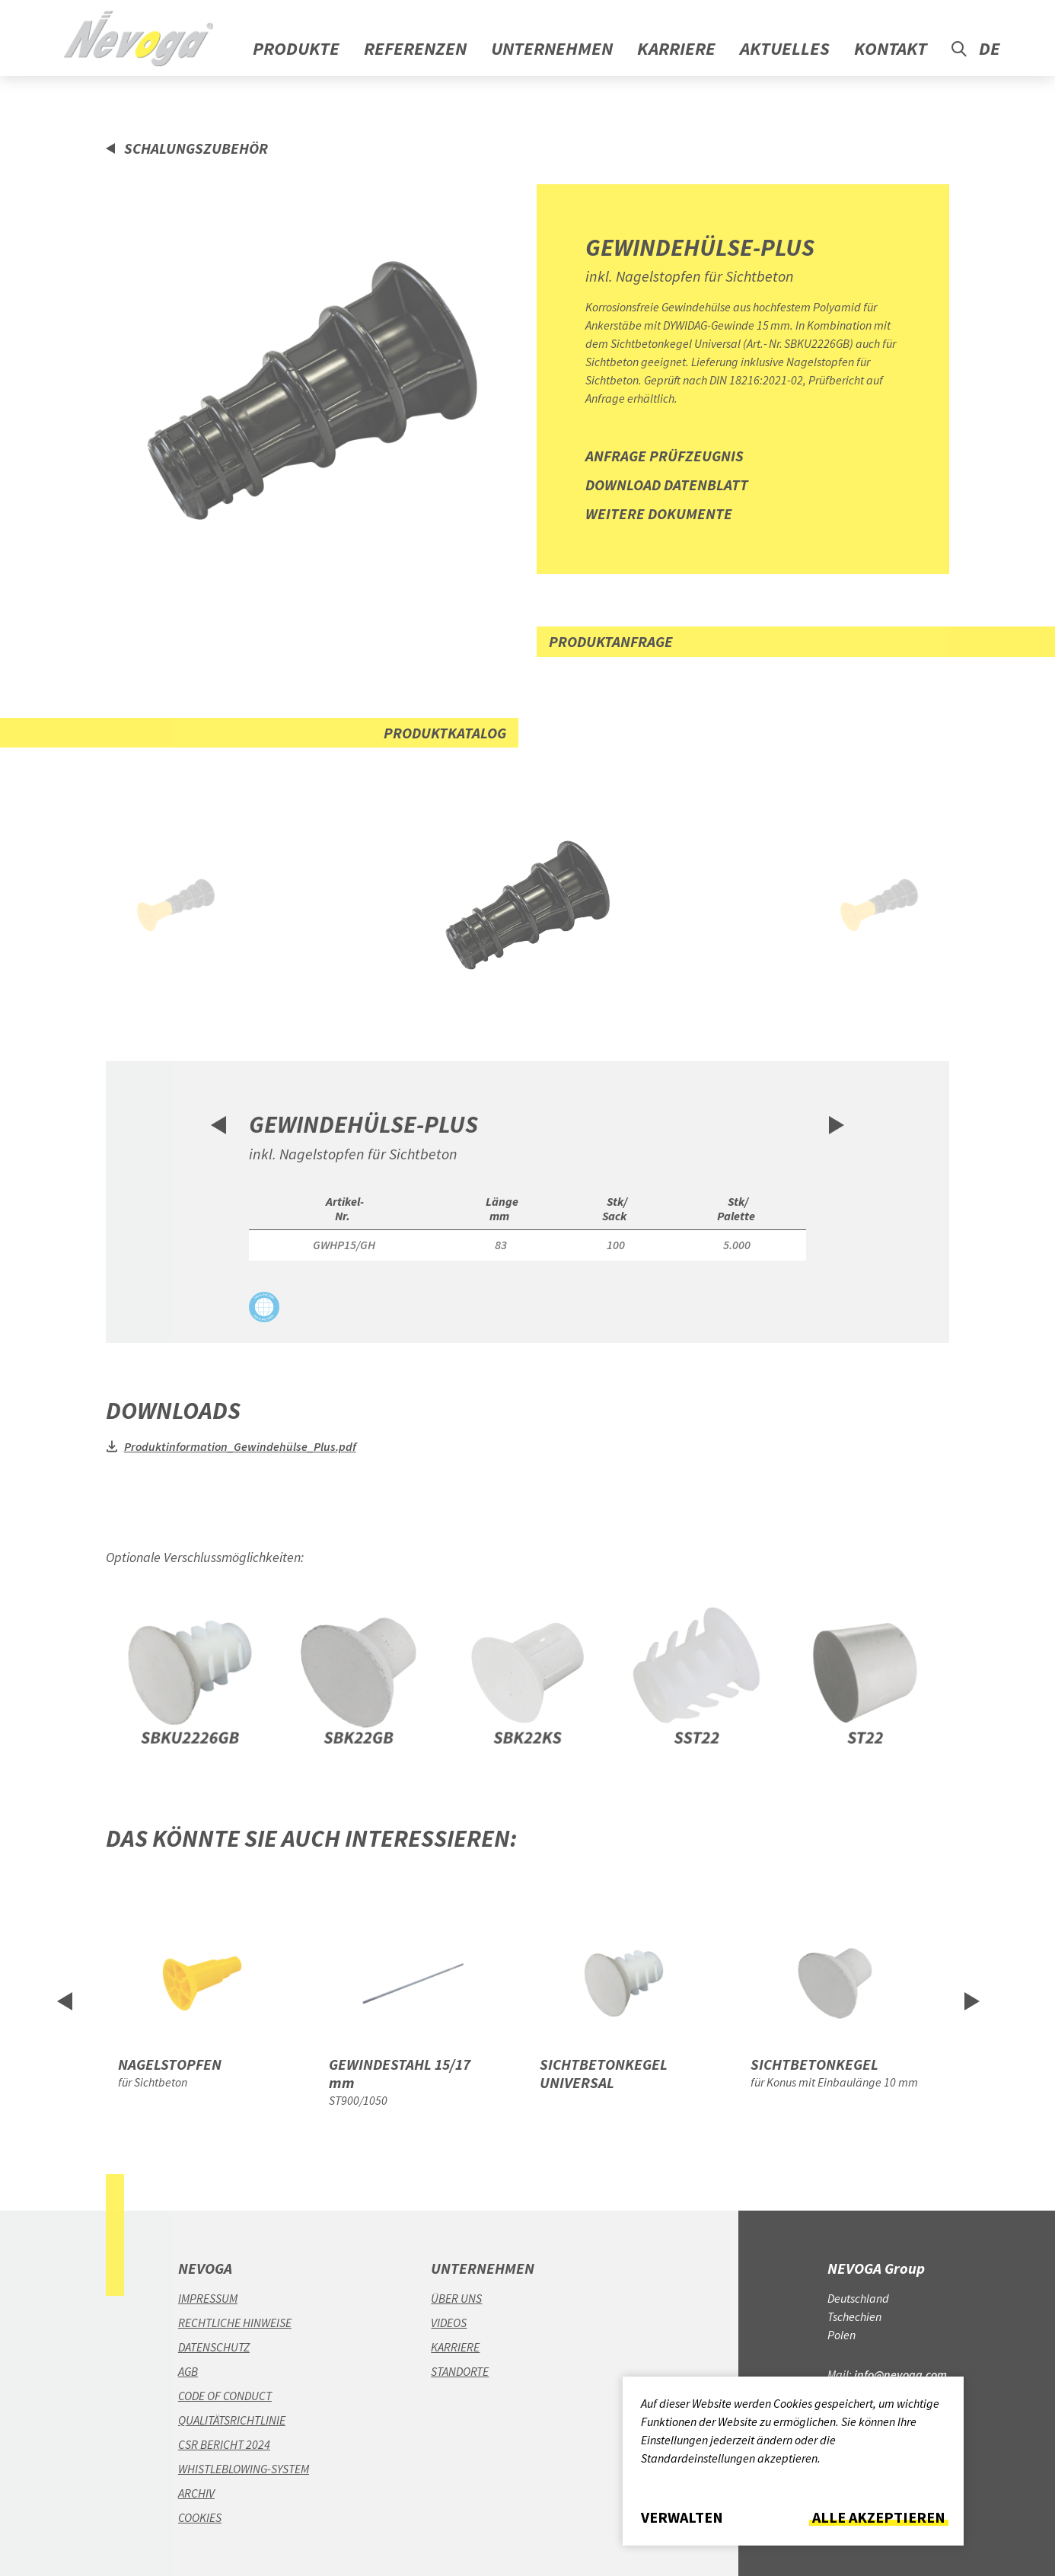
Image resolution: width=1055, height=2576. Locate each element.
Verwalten (682, 2517)
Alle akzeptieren (878, 2517)
